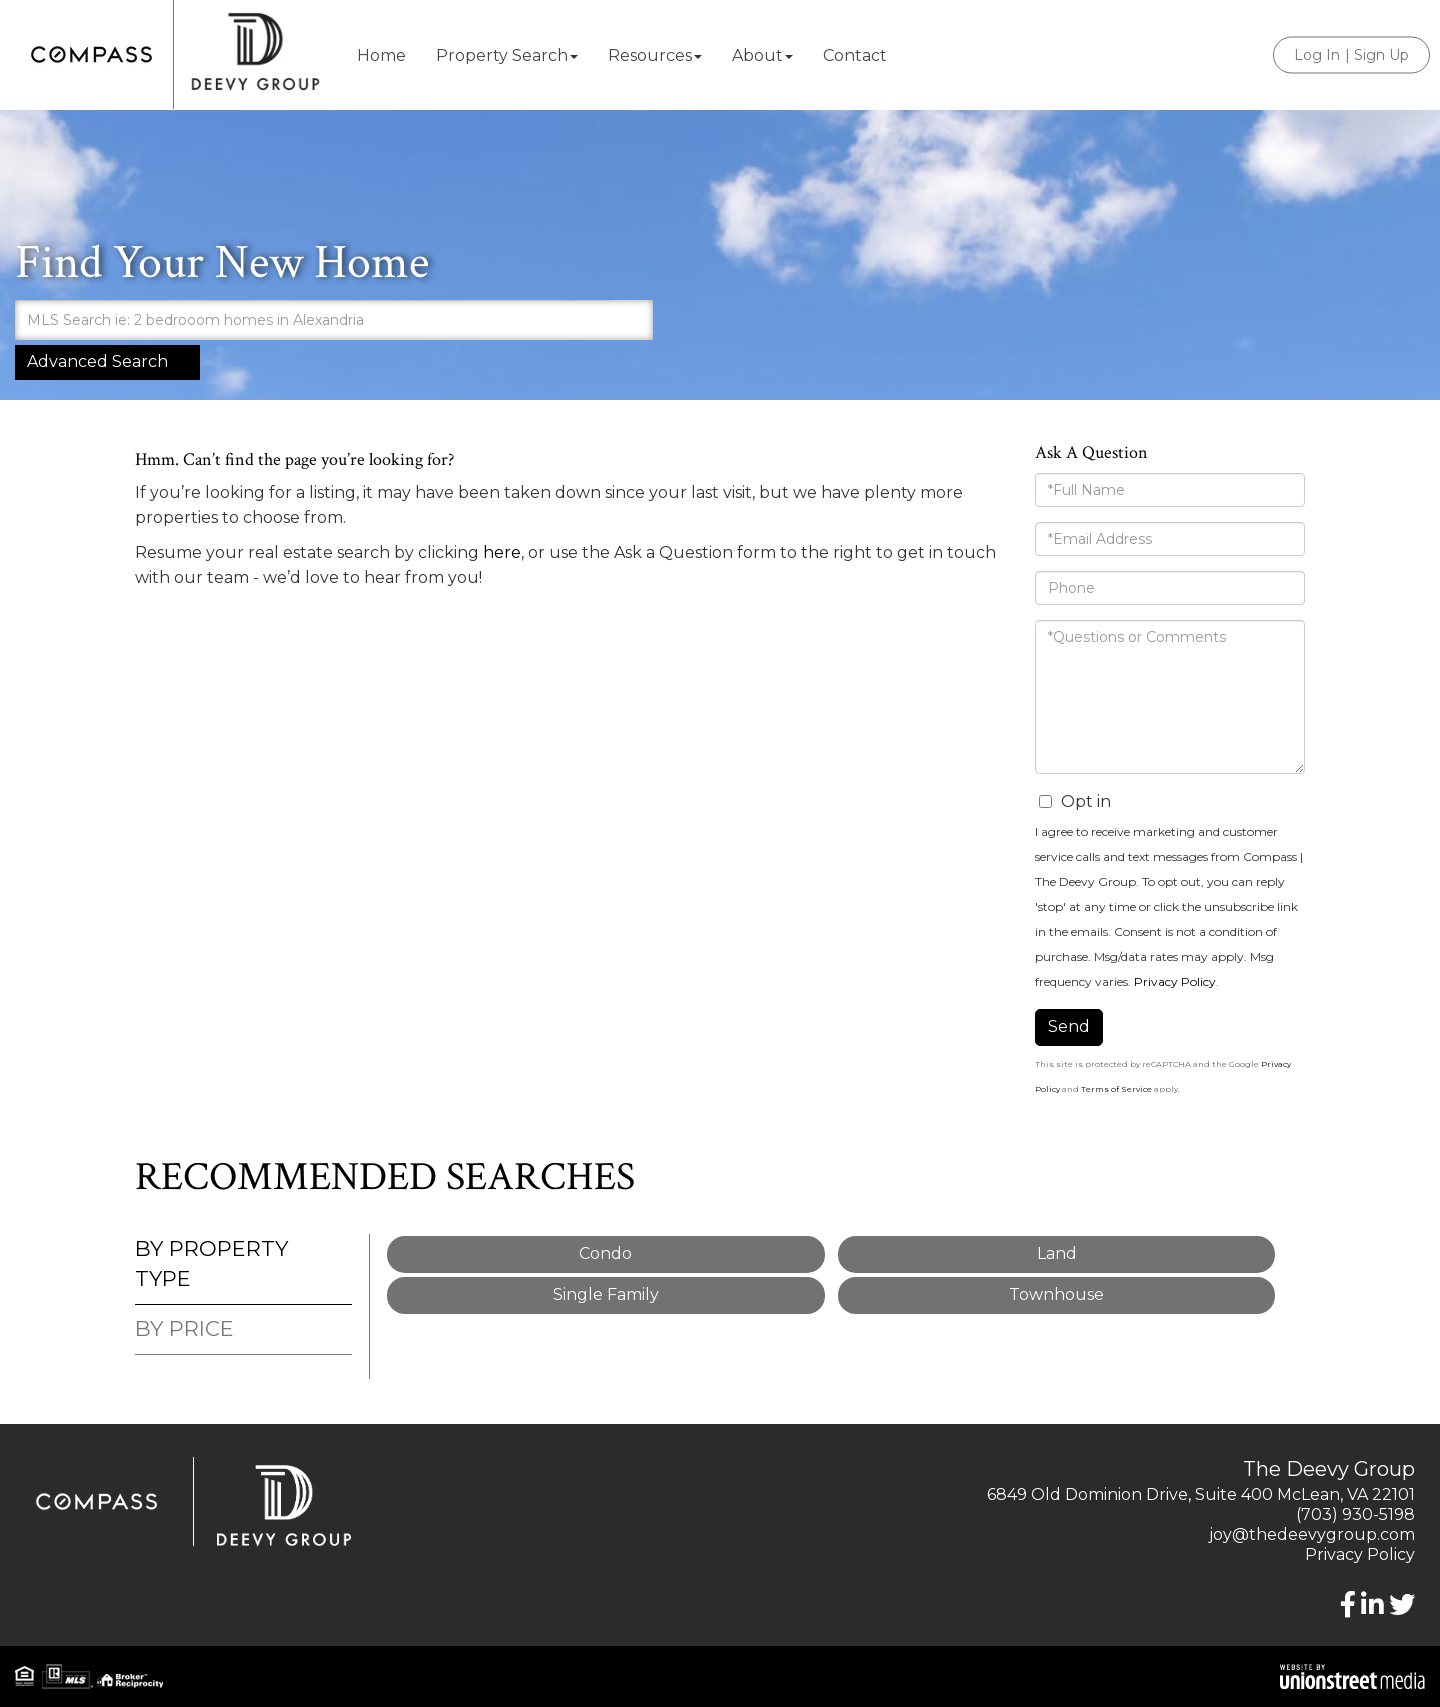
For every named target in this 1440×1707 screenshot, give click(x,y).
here (502, 552)
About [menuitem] (762, 55)
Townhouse (1056, 1294)
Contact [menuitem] (855, 55)
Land (1057, 1253)
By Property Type (211, 1263)
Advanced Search (97, 361)
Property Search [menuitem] (507, 55)
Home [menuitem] (381, 55)
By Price (184, 1328)
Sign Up (1381, 55)
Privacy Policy (1175, 981)
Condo (605, 1253)
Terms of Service (1116, 1089)
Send (1069, 1026)
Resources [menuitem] (655, 55)
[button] (633, 320)
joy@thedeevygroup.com (1312, 1534)
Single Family (606, 1294)
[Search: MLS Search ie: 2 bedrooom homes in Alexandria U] (313, 320)
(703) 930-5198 (1355, 1514)
